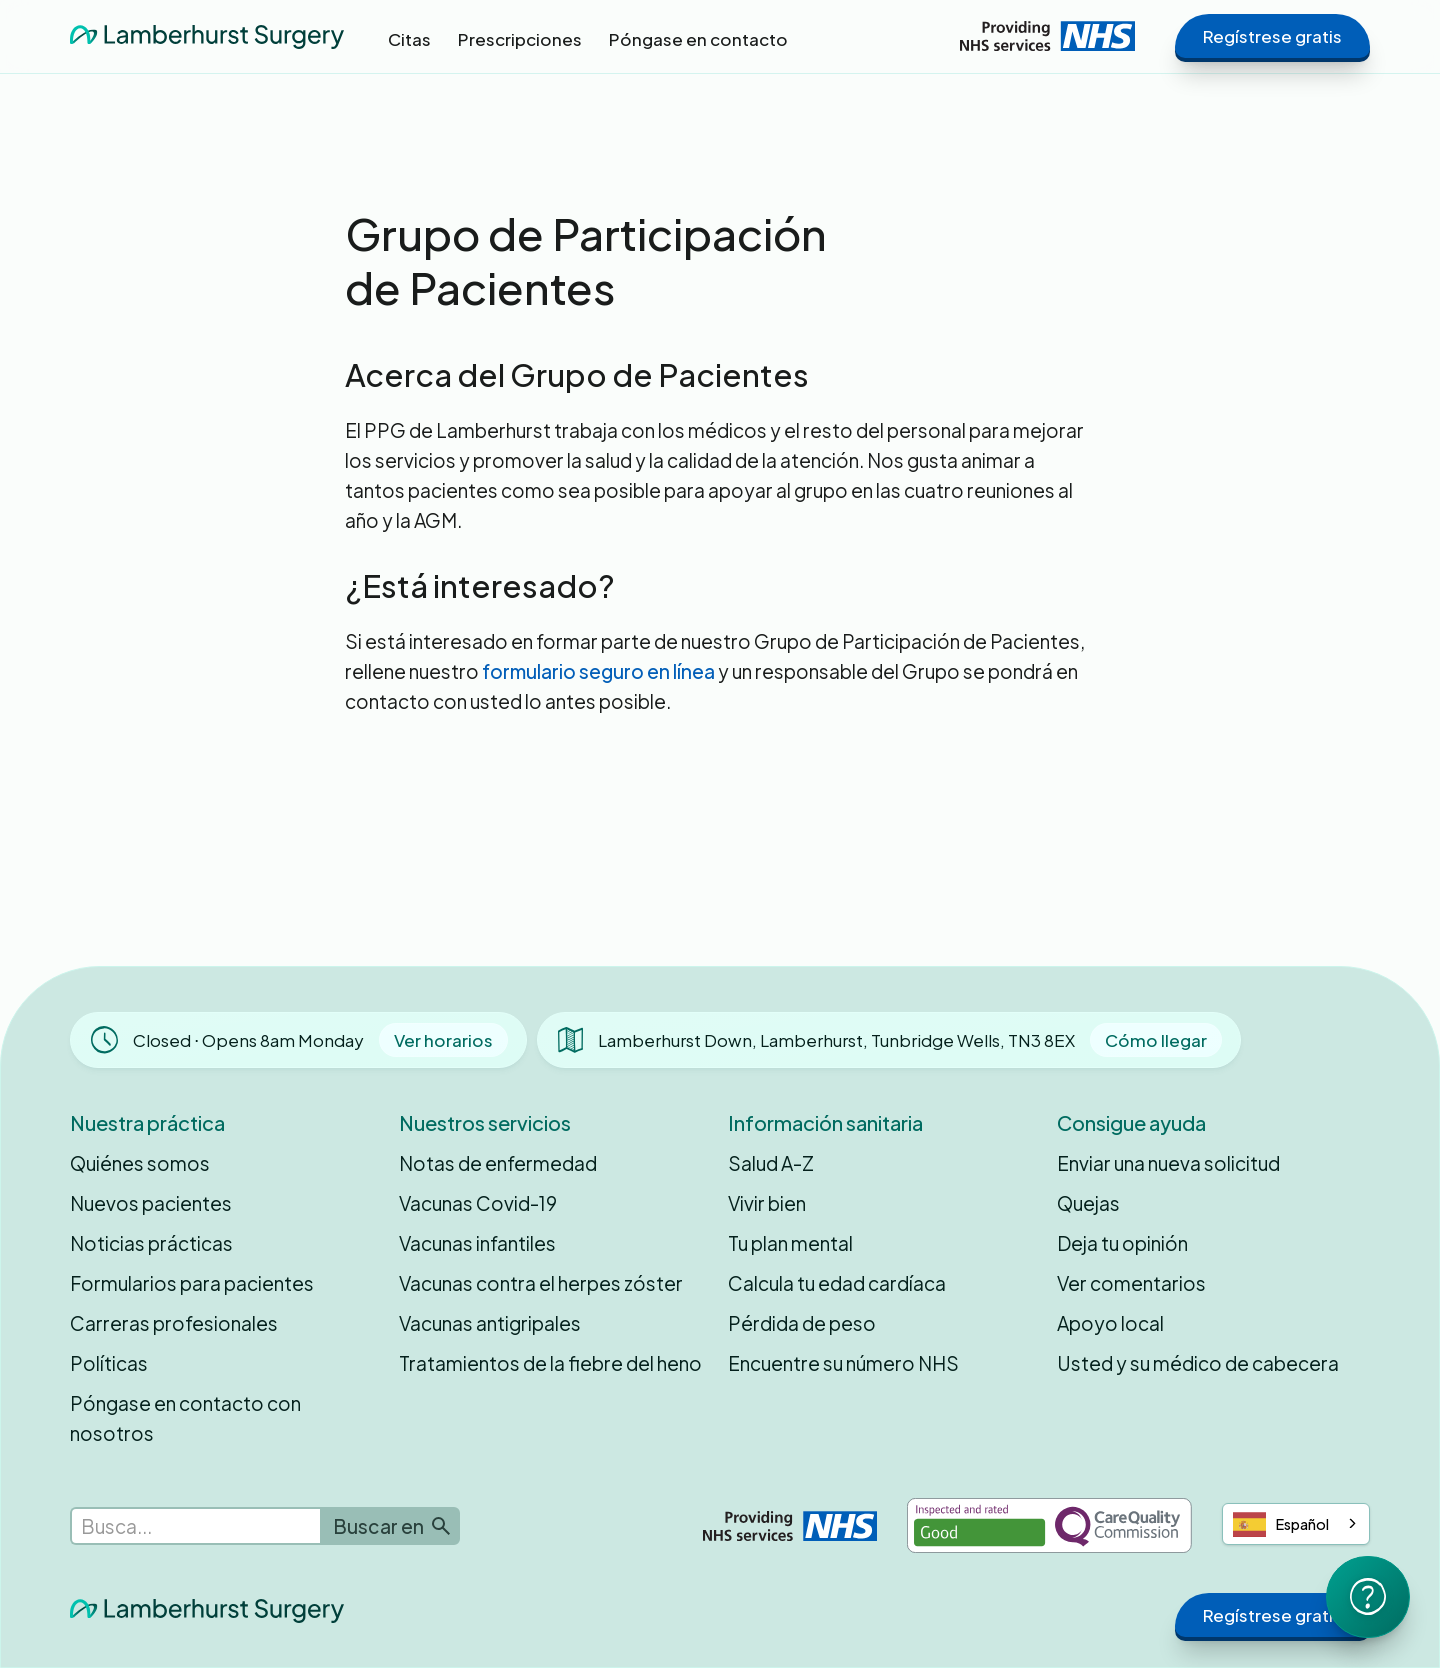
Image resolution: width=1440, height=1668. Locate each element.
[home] (207, 35)
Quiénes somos (140, 1163)
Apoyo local (1110, 1323)
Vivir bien (767, 1203)
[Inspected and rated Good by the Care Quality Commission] (1049, 1525)
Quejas (1088, 1203)
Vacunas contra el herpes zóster (541, 1283)
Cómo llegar (1156, 1040)
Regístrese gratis (1272, 36)
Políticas (109, 1363)
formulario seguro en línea (598, 671)
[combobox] (1296, 1524)
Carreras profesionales (174, 1323)
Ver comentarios (1131, 1283)
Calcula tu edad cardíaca (837, 1283)
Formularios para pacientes (192, 1283)
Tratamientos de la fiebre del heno (550, 1363)
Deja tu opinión (1122, 1243)
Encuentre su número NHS (843, 1363)
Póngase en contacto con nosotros (185, 1418)
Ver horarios (443, 1040)
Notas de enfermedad (498, 1163)
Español (1281, 1524)
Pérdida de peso (802, 1323)
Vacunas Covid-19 (478, 1203)
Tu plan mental (790, 1243)
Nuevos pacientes (151, 1203)
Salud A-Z (771, 1163)
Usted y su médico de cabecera (1198, 1363)
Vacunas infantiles (477, 1243)
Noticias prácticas (151, 1243)
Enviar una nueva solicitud (1168, 1163)
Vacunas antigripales (490, 1323)
